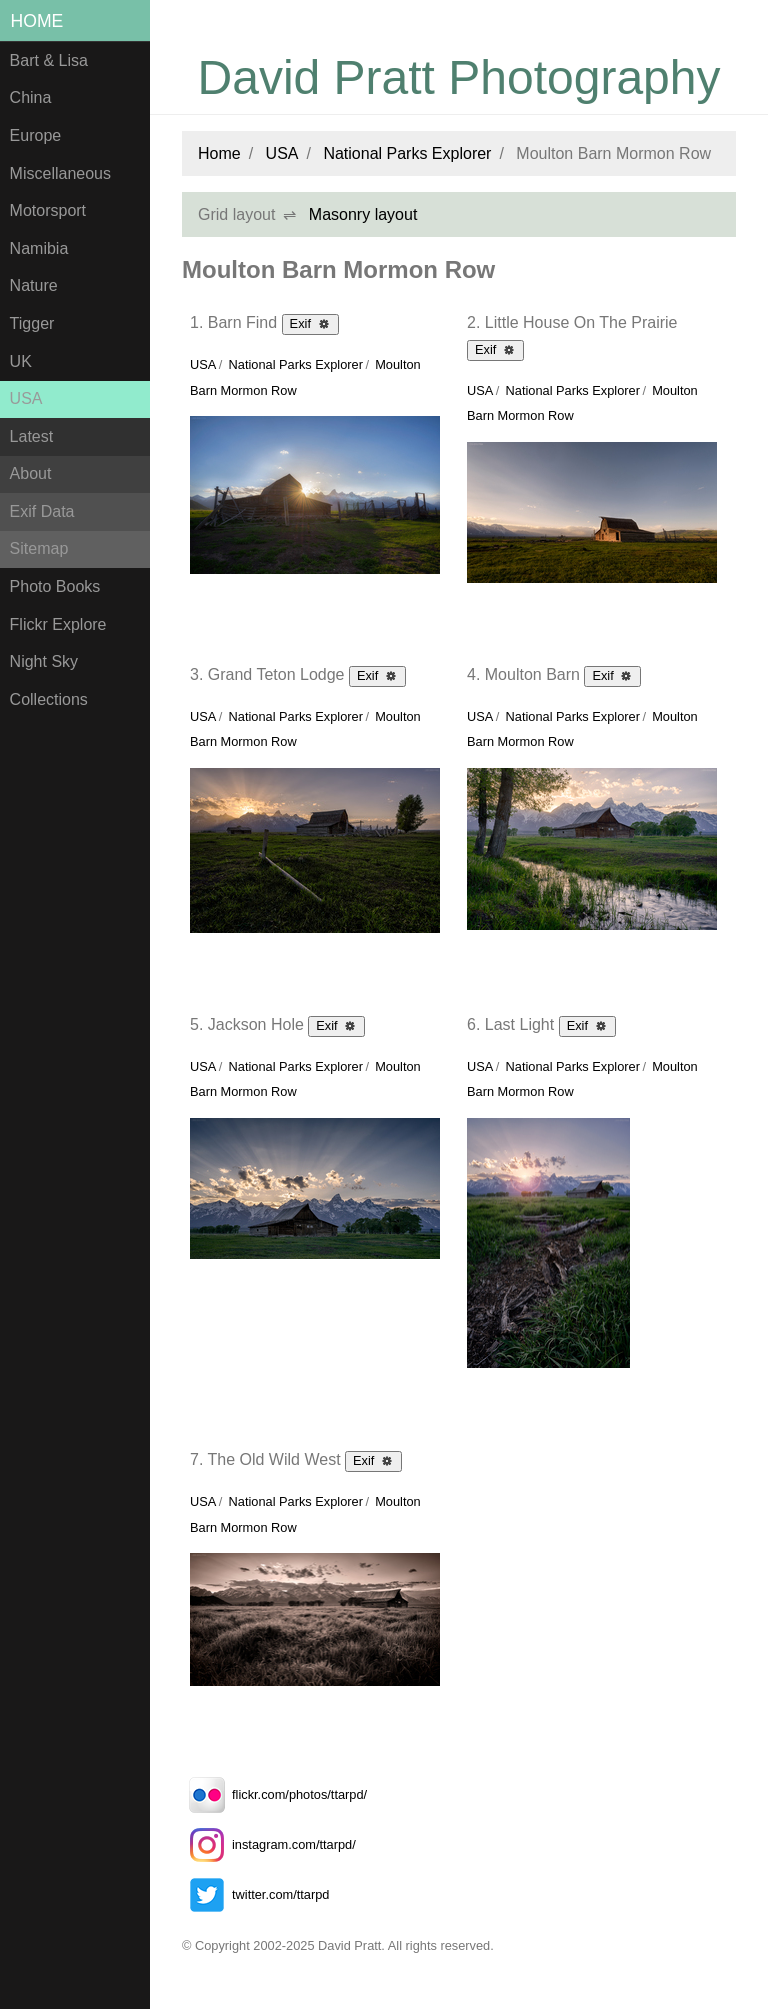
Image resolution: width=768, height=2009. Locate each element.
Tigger (32, 323)
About (31, 473)
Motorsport (48, 210)
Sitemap (39, 548)
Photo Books (55, 586)
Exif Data (42, 511)
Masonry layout (363, 214)
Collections (49, 699)
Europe (36, 135)
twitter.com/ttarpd (255, 1894)
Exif (310, 323)
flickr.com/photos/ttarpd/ (274, 1794)
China (31, 97)
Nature (34, 285)
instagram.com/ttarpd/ (269, 1844)
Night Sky (44, 661)
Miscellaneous (60, 173)
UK (21, 361)
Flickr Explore (58, 624)
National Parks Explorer (407, 153)
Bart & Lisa (49, 60)
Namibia (39, 248)
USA (26, 398)
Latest (32, 436)
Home (37, 21)
